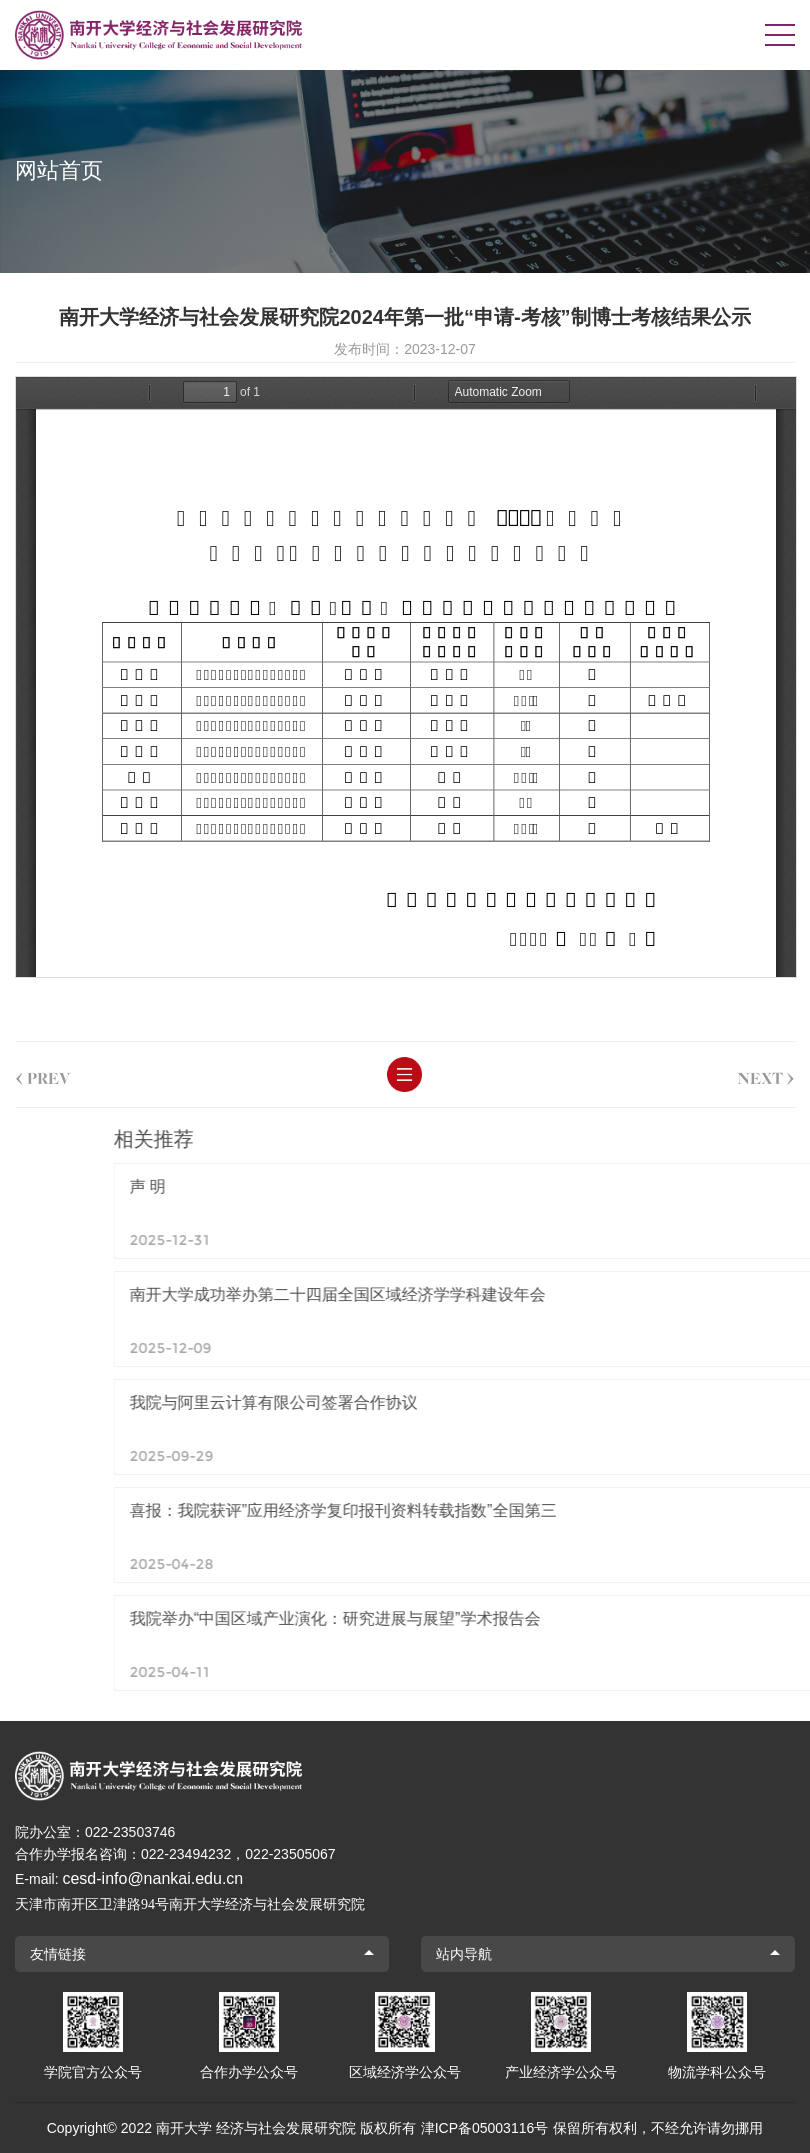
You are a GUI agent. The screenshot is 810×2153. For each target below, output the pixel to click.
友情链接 (58, 1954)
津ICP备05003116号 (485, 2128)
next (766, 1074)
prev (43, 1074)
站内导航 (464, 1954)
